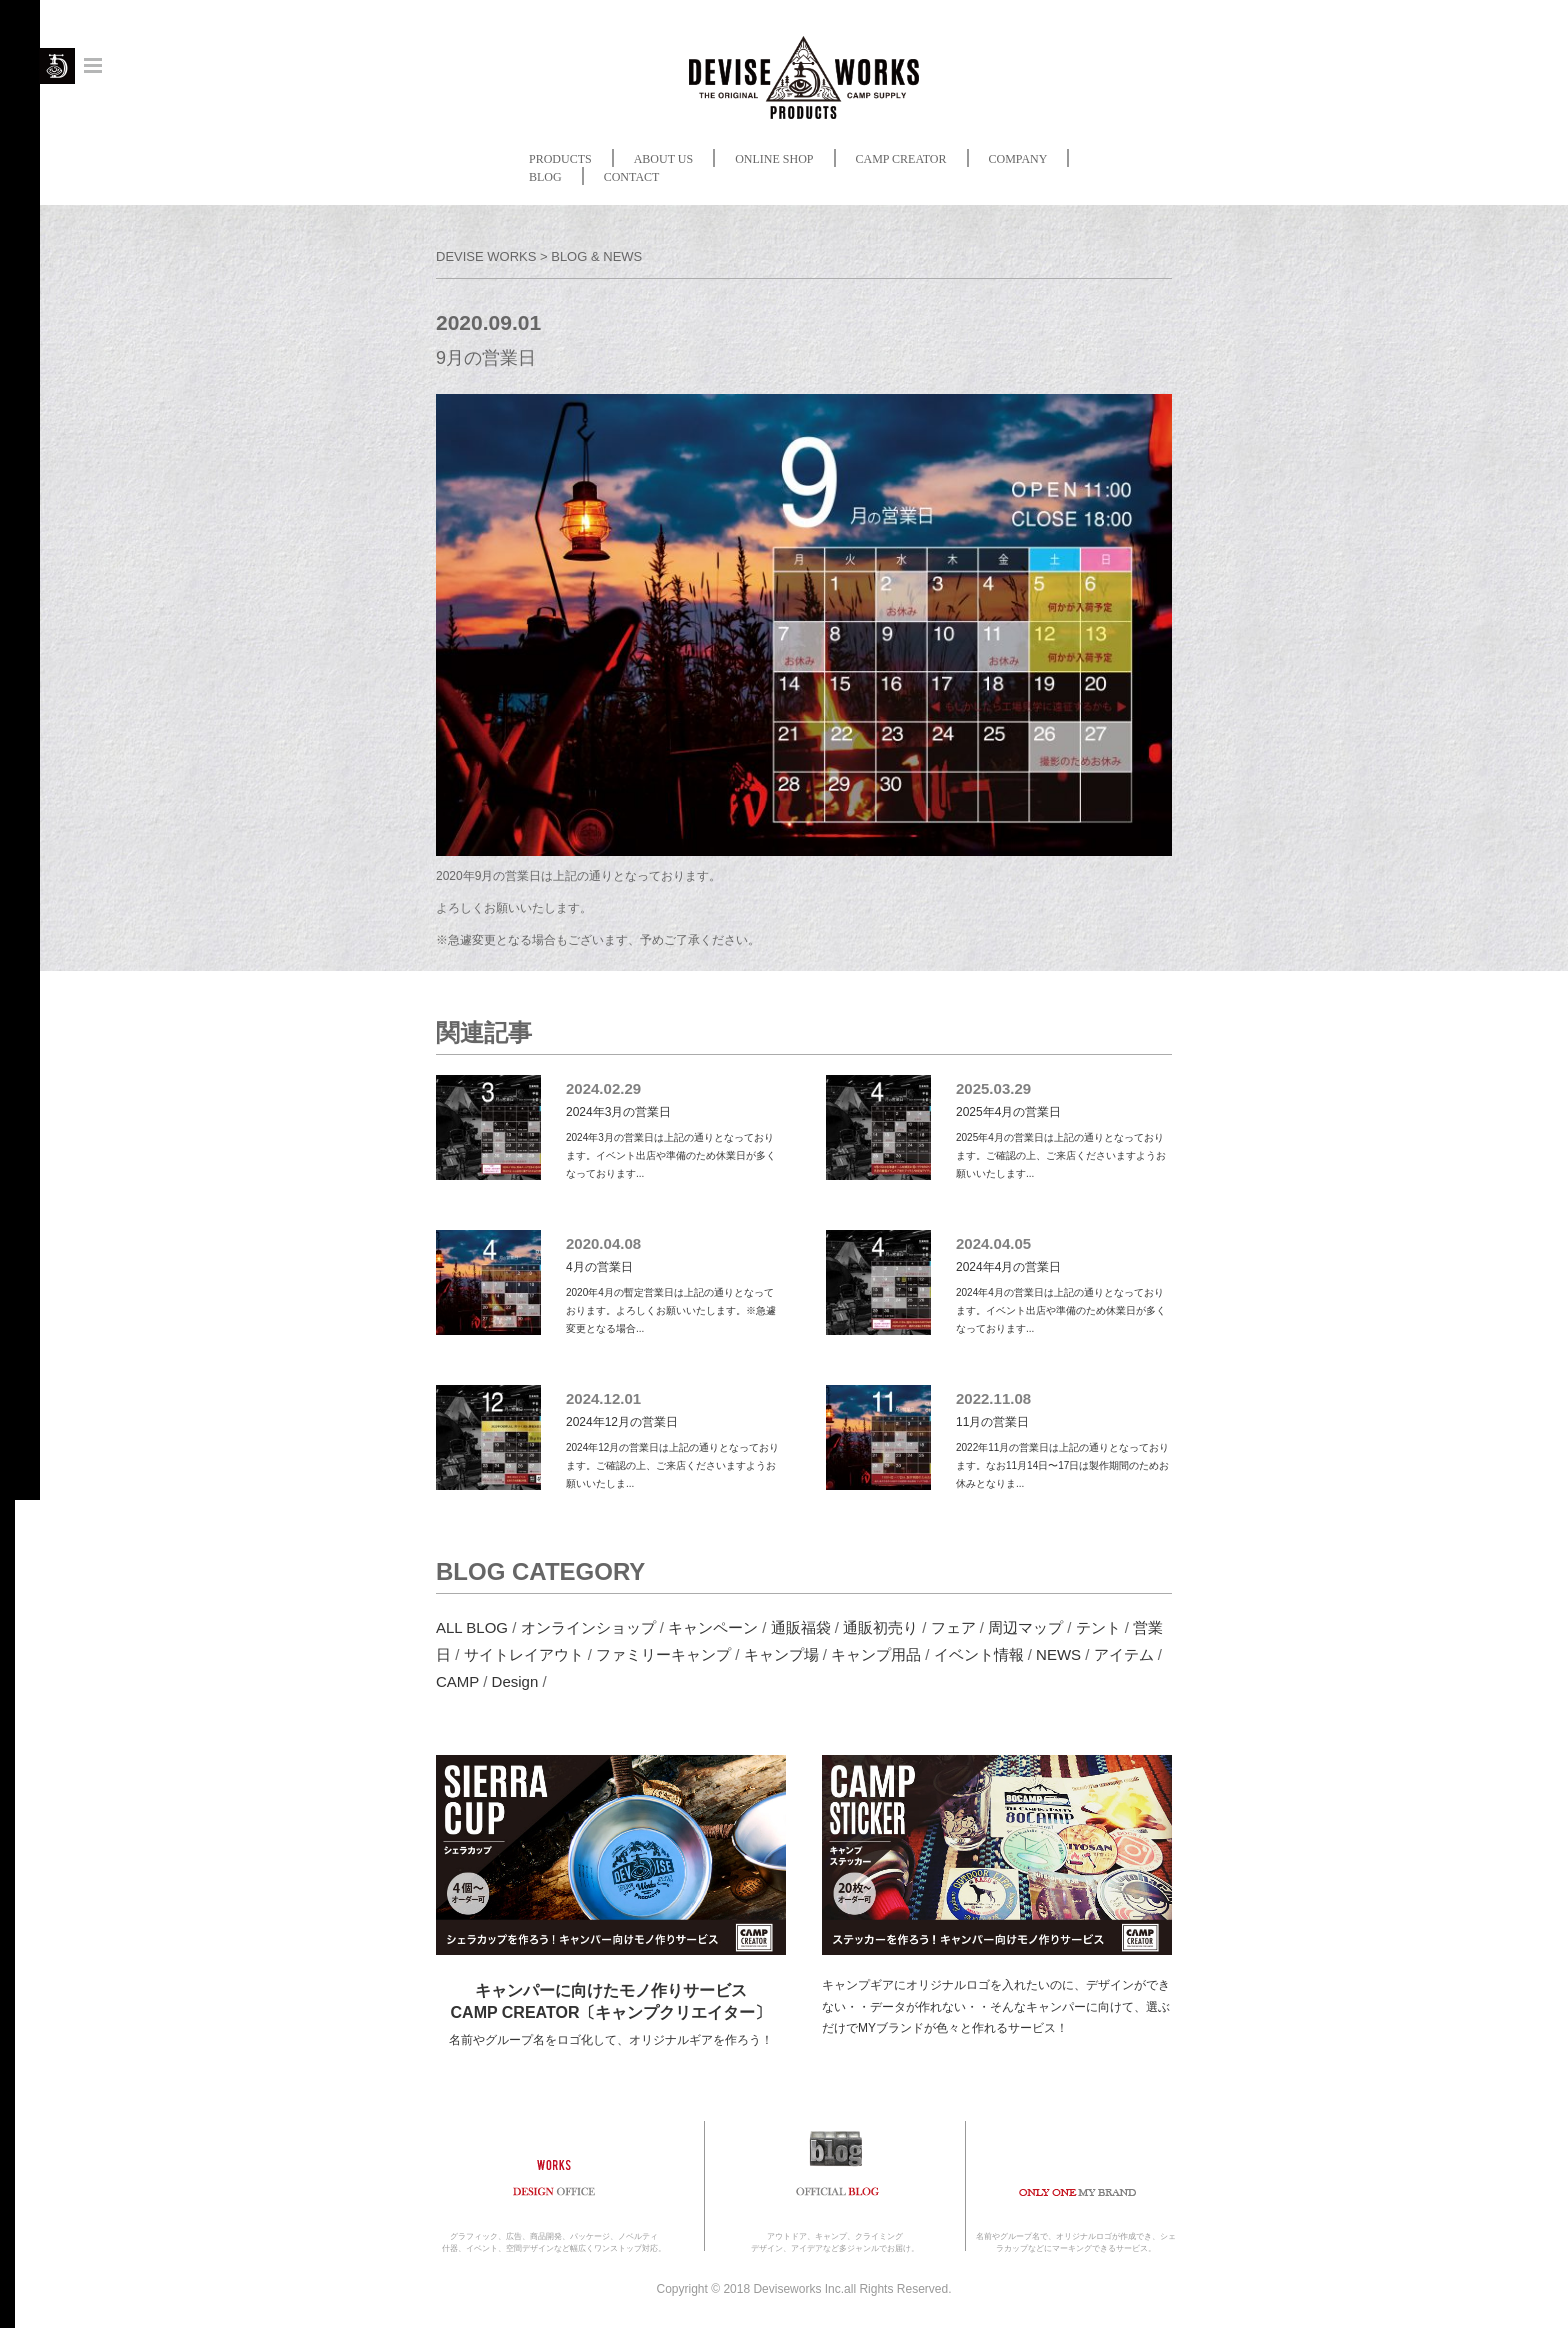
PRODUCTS (560, 159)
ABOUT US (663, 159)
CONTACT (632, 177)
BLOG (545, 177)
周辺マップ (1025, 1627)
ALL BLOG (472, 1627)
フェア (953, 1627)
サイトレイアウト (524, 1654)
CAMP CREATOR (901, 159)
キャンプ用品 (876, 1654)
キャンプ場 (781, 1654)
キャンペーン (713, 1627)
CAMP (457, 1681)
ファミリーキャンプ (663, 1654)
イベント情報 (979, 1654)
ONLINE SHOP (774, 159)
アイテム (1124, 1654)
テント (1098, 1627)
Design (515, 1681)
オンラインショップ (588, 1627)
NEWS (1058, 1654)
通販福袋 (801, 1627)
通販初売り (880, 1627)
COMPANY (1018, 159)
